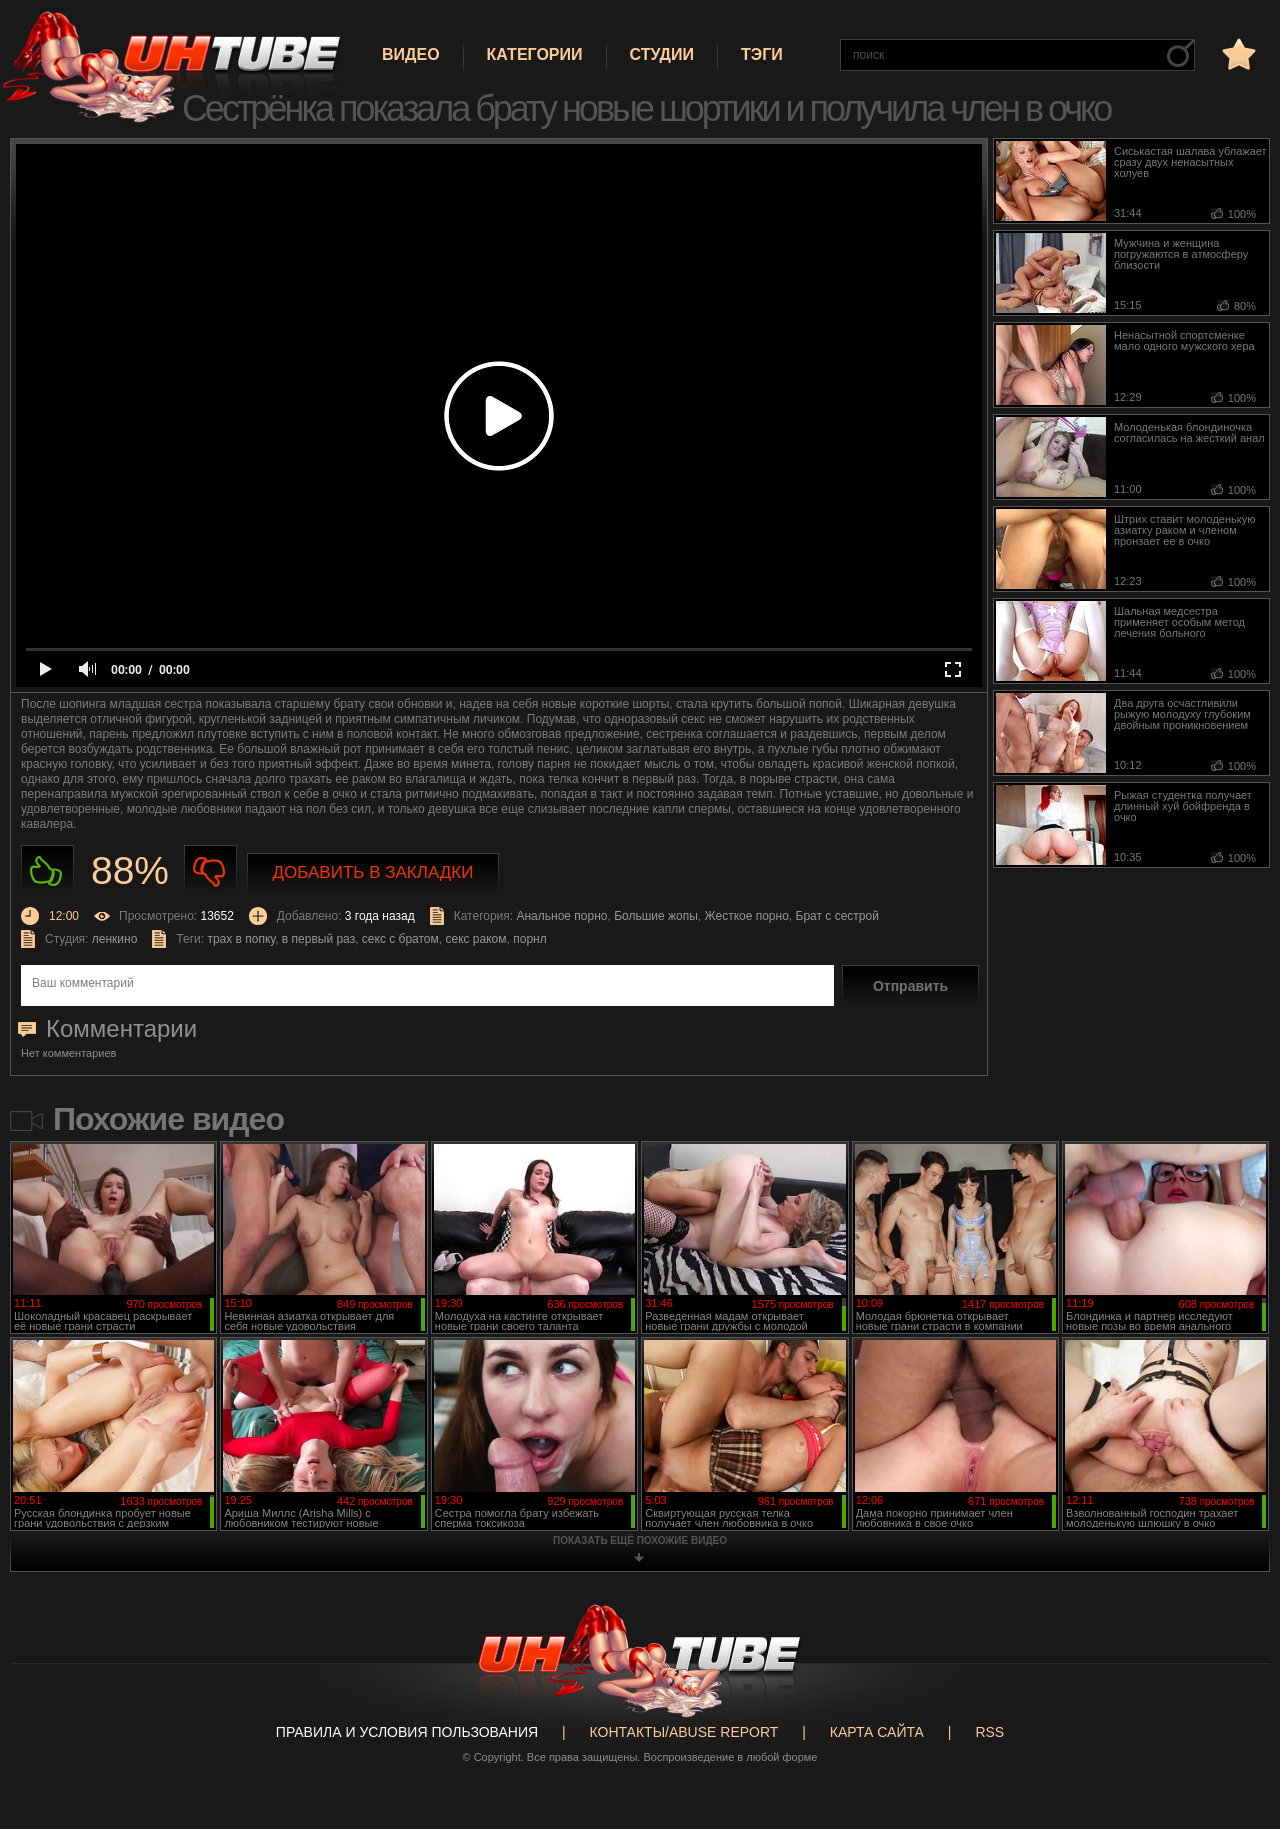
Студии (662, 54)
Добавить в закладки (373, 872)
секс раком (475, 939)
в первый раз (318, 939)
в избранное (1237, 53)
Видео (411, 54)
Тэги (762, 54)
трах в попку (241, 939)
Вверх (1235, 1721)
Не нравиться (210, 871)
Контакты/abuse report (684, 1732)
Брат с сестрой (837, 916)
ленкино (115, 939)
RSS (989, 1732)
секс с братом (400, 939)
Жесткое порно (747, 916)
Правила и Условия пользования (407, 1732)
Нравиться (47, 871)
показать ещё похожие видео (640, 1540)
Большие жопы (656, 916)
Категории (535, 54)
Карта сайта (877, 1732)
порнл (529, 939)
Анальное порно (561, 916)
